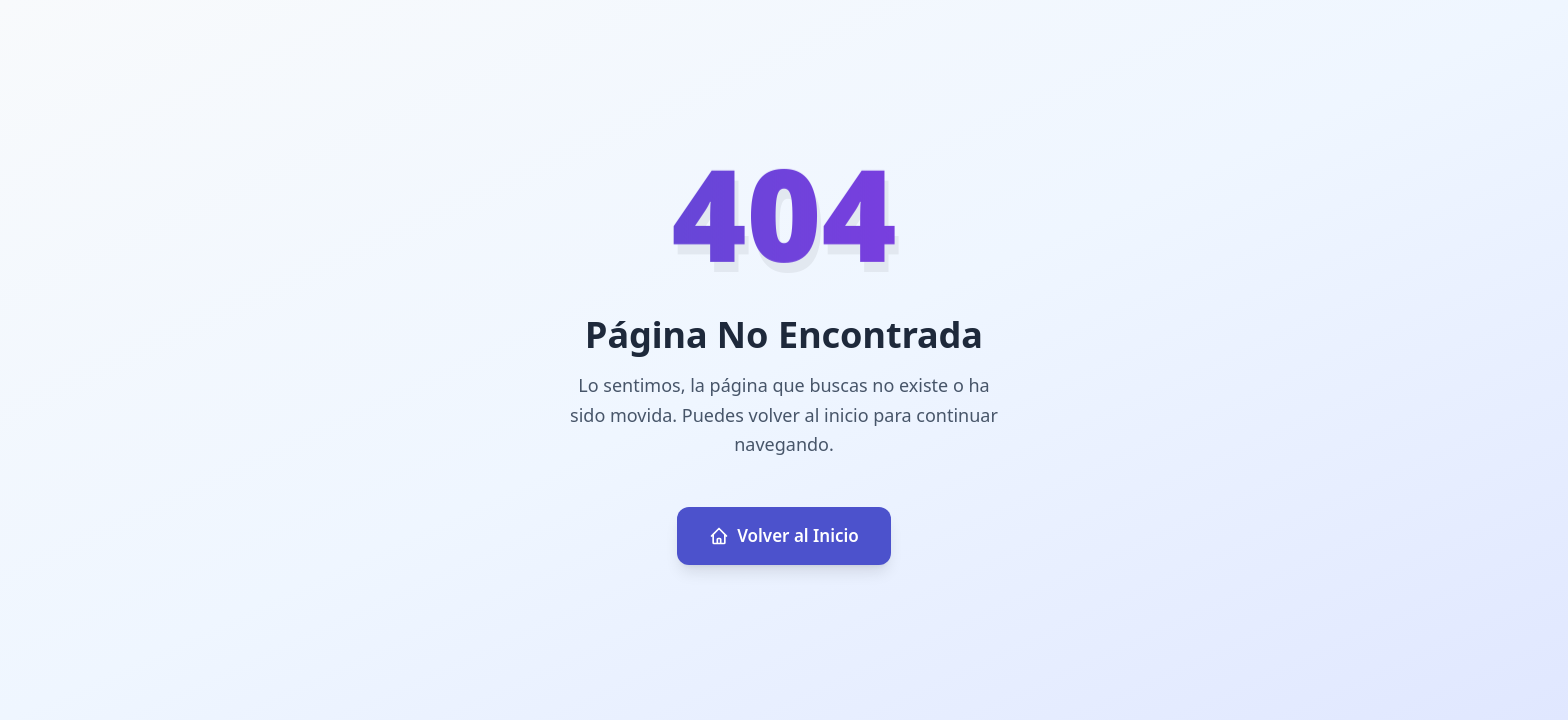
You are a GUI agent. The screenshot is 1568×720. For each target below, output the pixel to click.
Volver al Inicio (784, 535)
